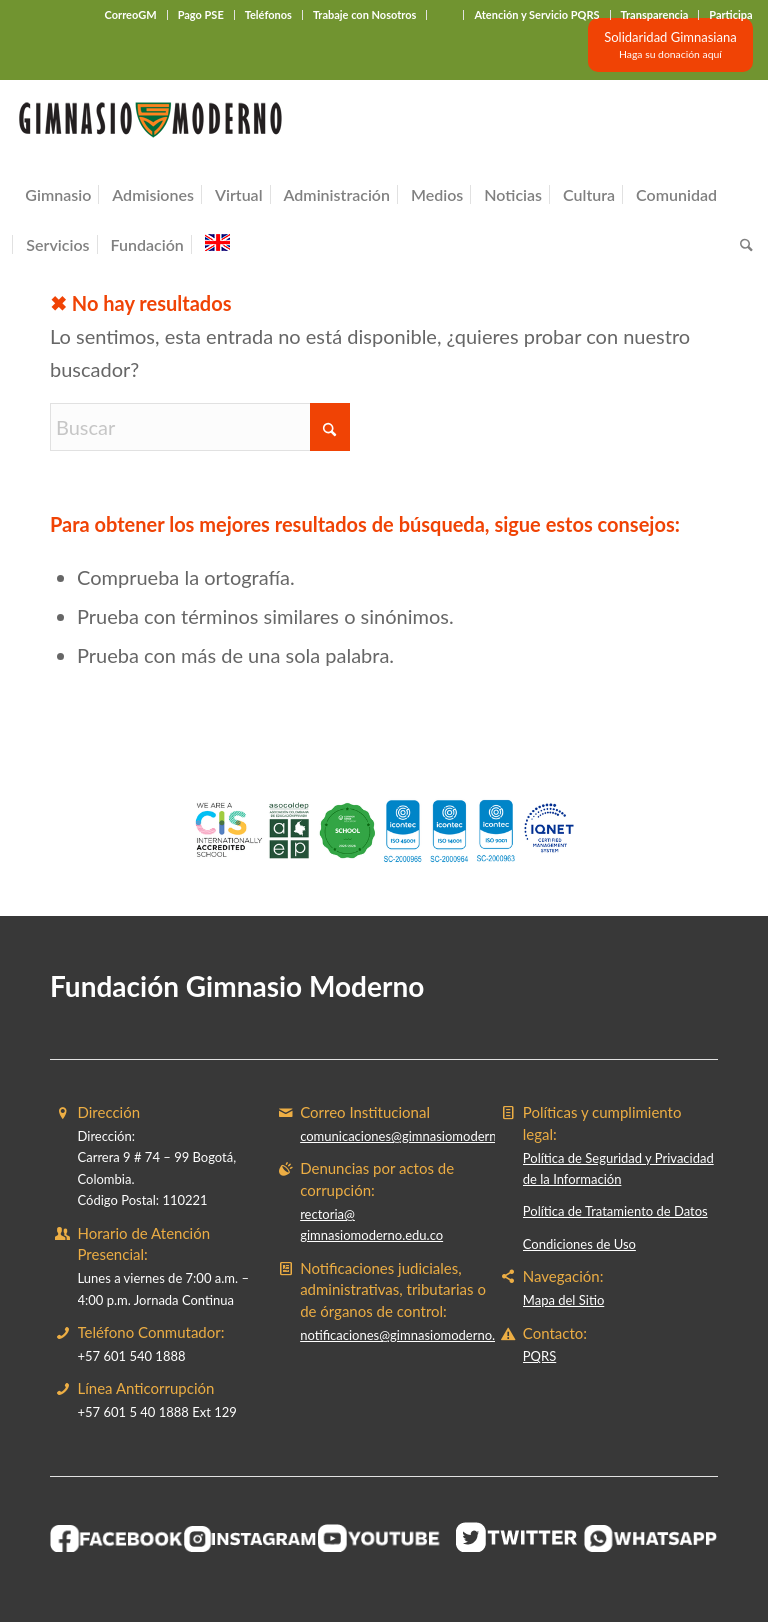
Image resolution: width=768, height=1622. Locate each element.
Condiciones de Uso (579, 1244)
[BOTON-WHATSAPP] (651, 1539)
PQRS (539, 1356)
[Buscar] (741, 245)
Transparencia (655, 14)
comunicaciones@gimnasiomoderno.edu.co (422, 1136)
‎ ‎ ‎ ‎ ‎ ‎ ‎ (445, 14)
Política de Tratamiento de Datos (615, 1211)
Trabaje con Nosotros (365, 14)
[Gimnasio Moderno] (150, 125)
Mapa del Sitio (563, 1300)
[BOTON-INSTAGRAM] (251, 1539)
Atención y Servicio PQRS (536, 14)
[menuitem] (131, 15)
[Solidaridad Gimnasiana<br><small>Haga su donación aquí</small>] (670, 45)
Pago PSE (201, 14)
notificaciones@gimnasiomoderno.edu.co (416, 1335)
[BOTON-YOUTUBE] (384, 1538)
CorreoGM (131, 14)
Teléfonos (268, 14)
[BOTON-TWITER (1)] (518, 1537)
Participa (730, 14)
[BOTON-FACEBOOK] (117, 1538)
